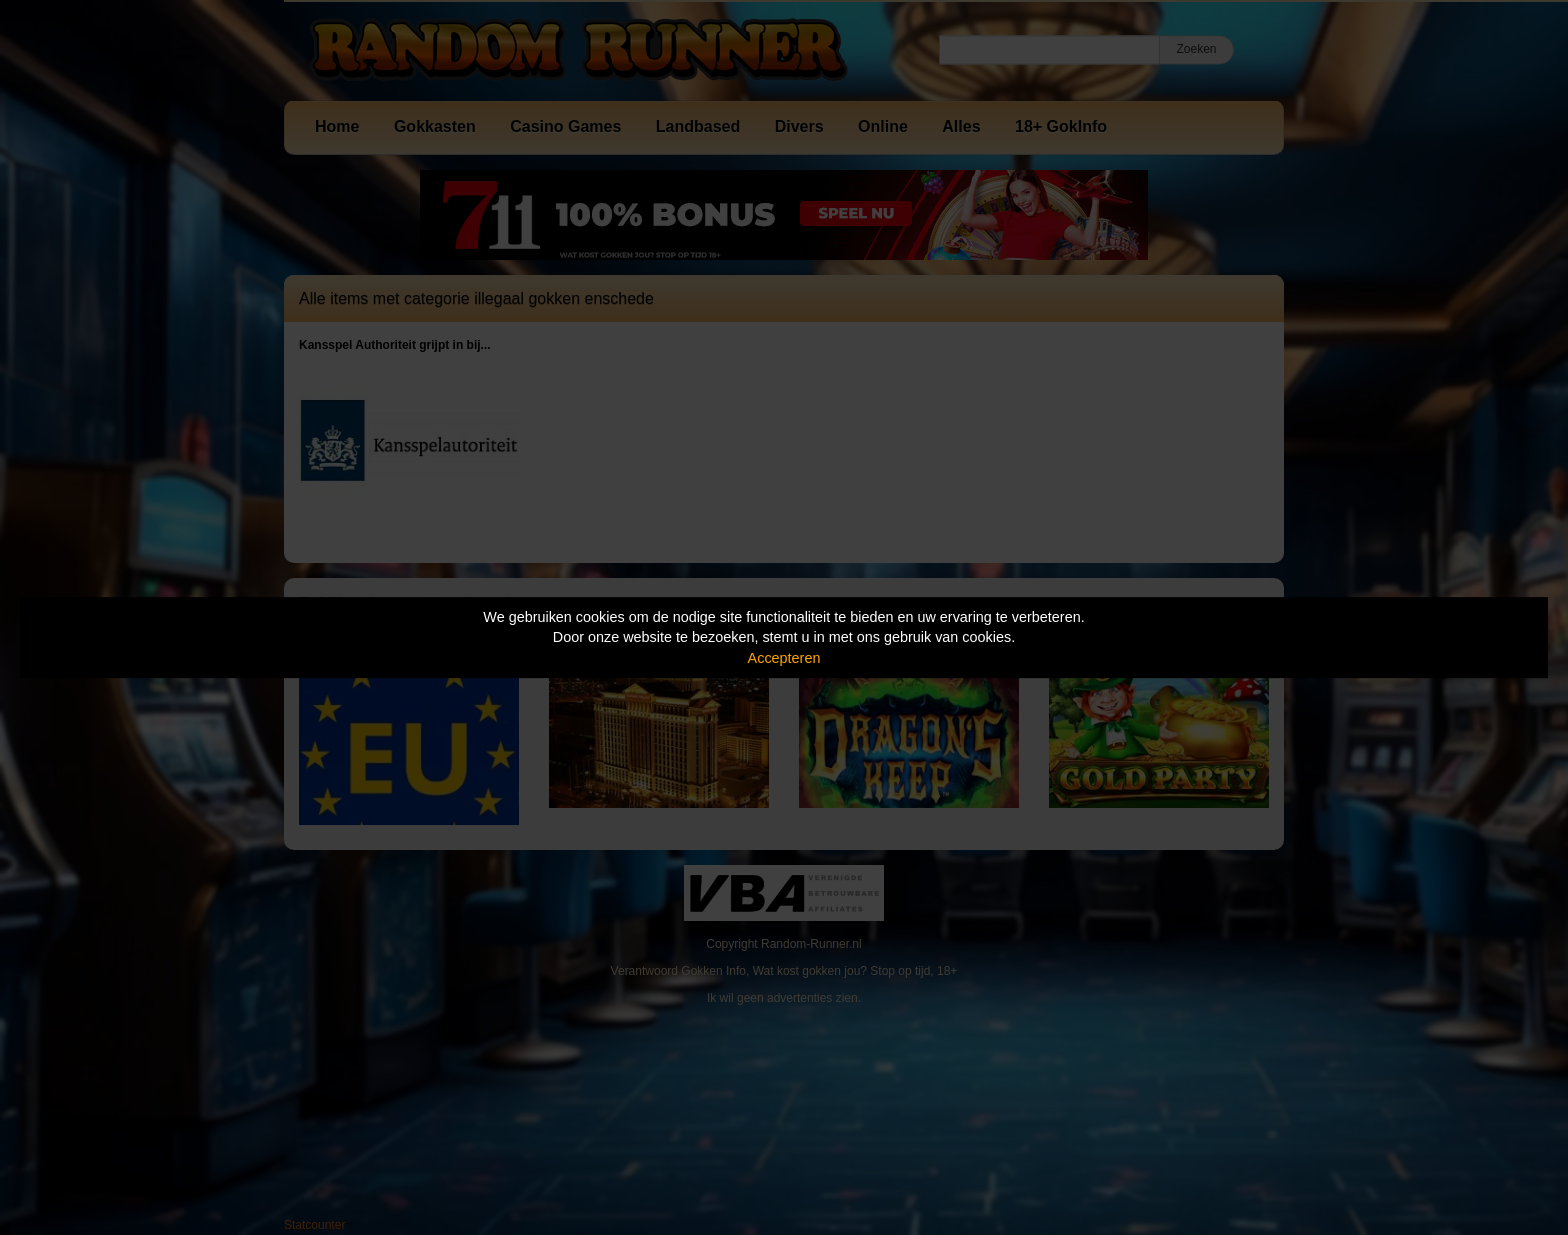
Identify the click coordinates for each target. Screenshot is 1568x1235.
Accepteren (784, 658)
